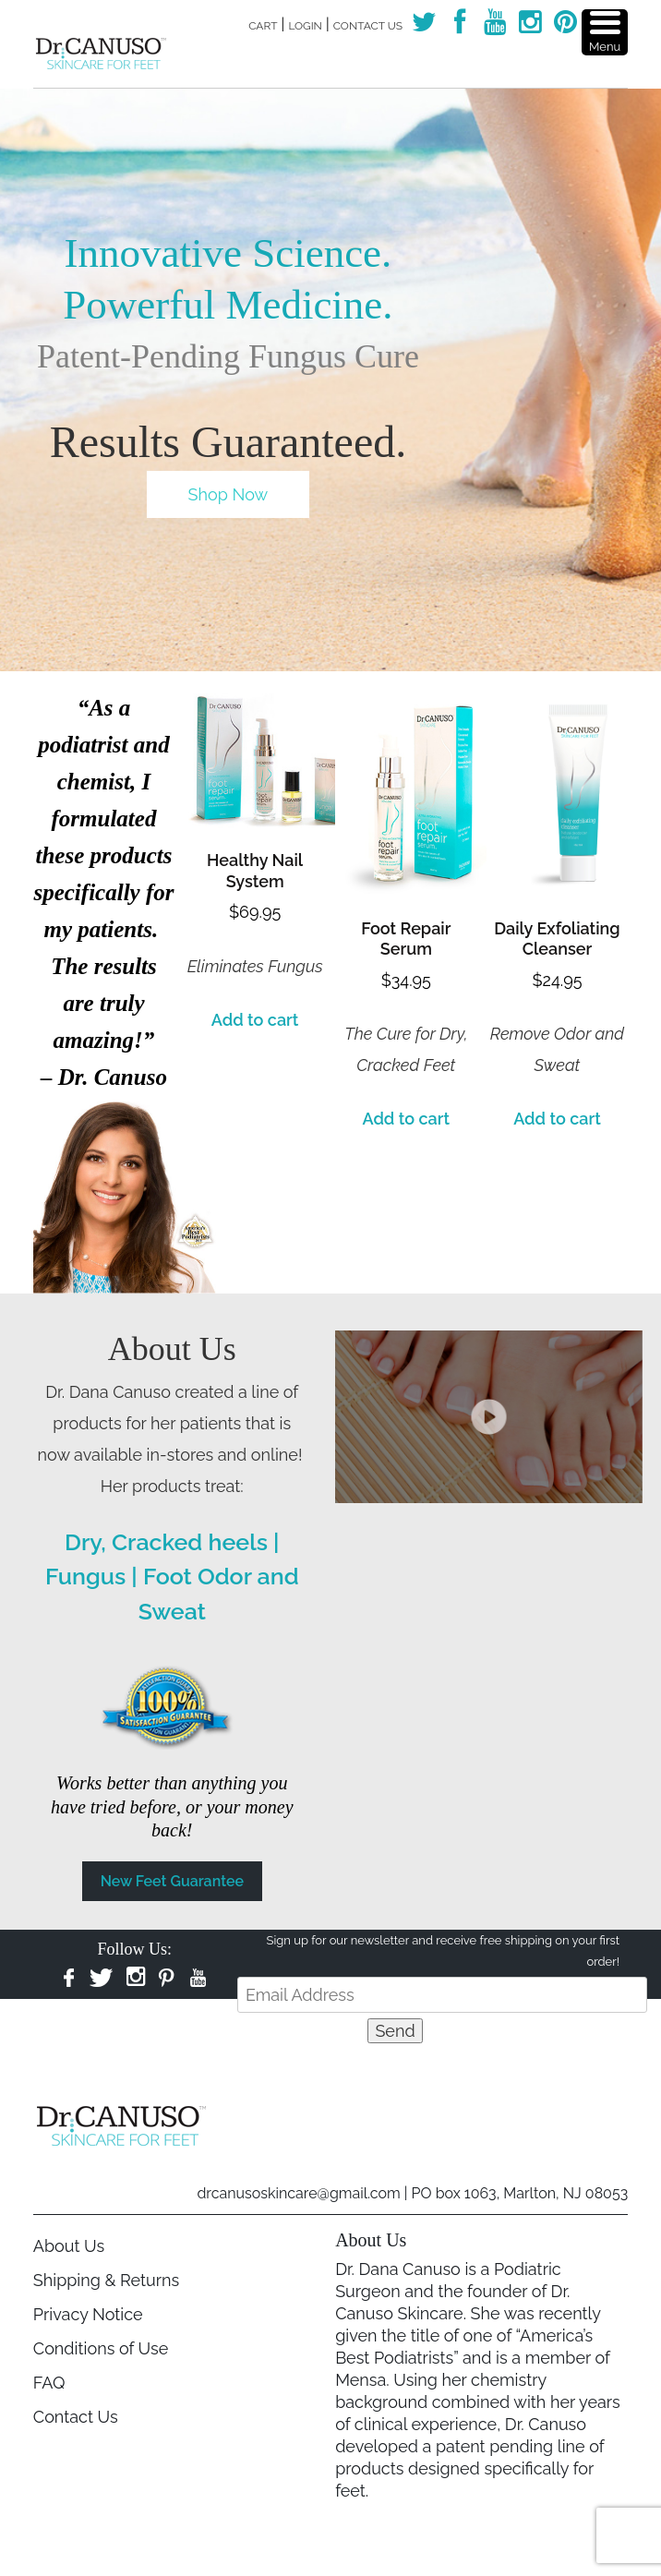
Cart (262, 25)
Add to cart (255, 1019)
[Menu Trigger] (605, 32)
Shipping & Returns (106, 2280)
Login (305, 25)
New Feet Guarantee (172, 1881)
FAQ (49, 2382)
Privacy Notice (88, 2314)
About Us (68, 2246)
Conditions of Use (100, 2348)
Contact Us (368, 25)
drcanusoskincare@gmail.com (298, 2193)
